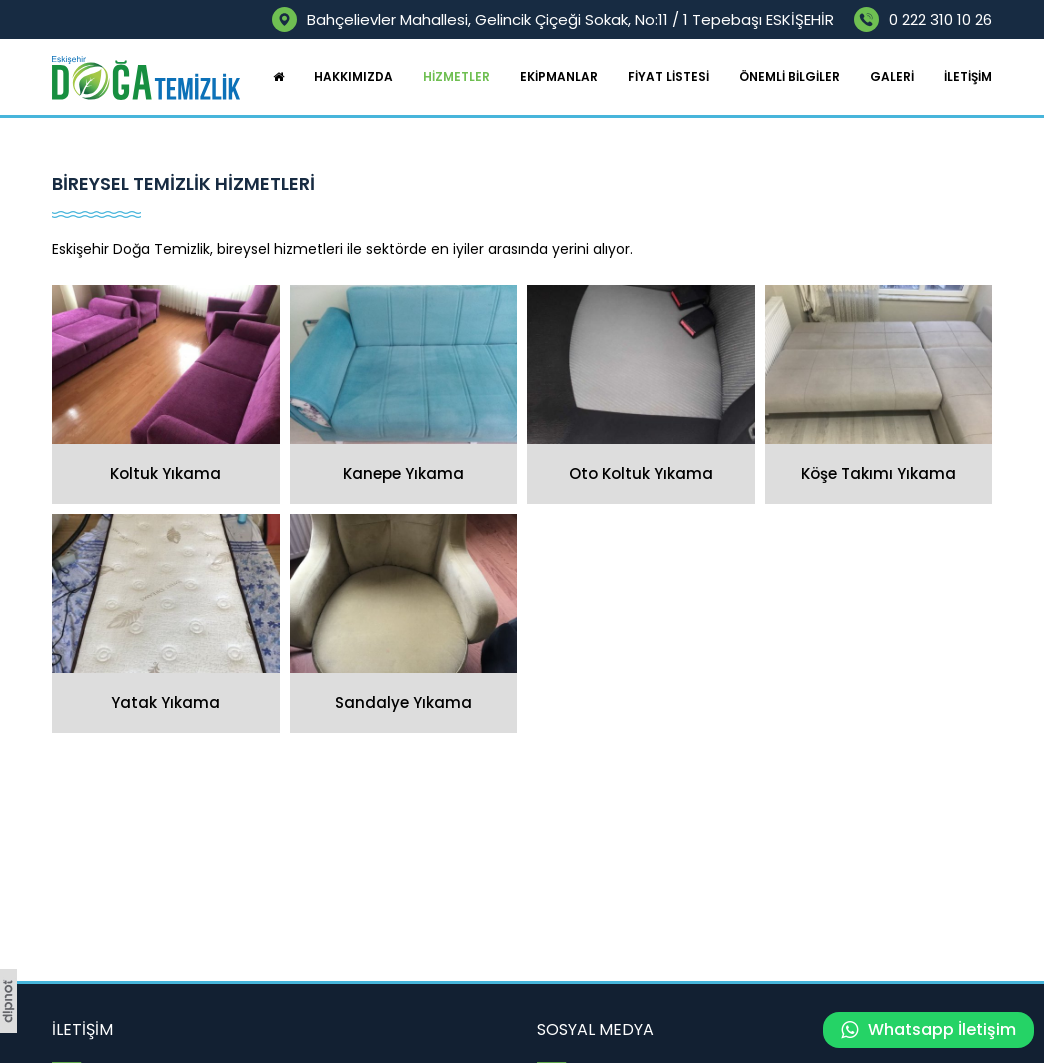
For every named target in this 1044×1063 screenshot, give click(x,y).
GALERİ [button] (892, 76)
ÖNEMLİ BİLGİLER (789, 76)
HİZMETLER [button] (456, 76)
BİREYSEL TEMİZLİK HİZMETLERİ (183, 184)
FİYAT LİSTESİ (668, 76)
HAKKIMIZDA (353, 76)
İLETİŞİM (968, 76)
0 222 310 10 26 (940, 19)
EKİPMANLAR (559, 76)
